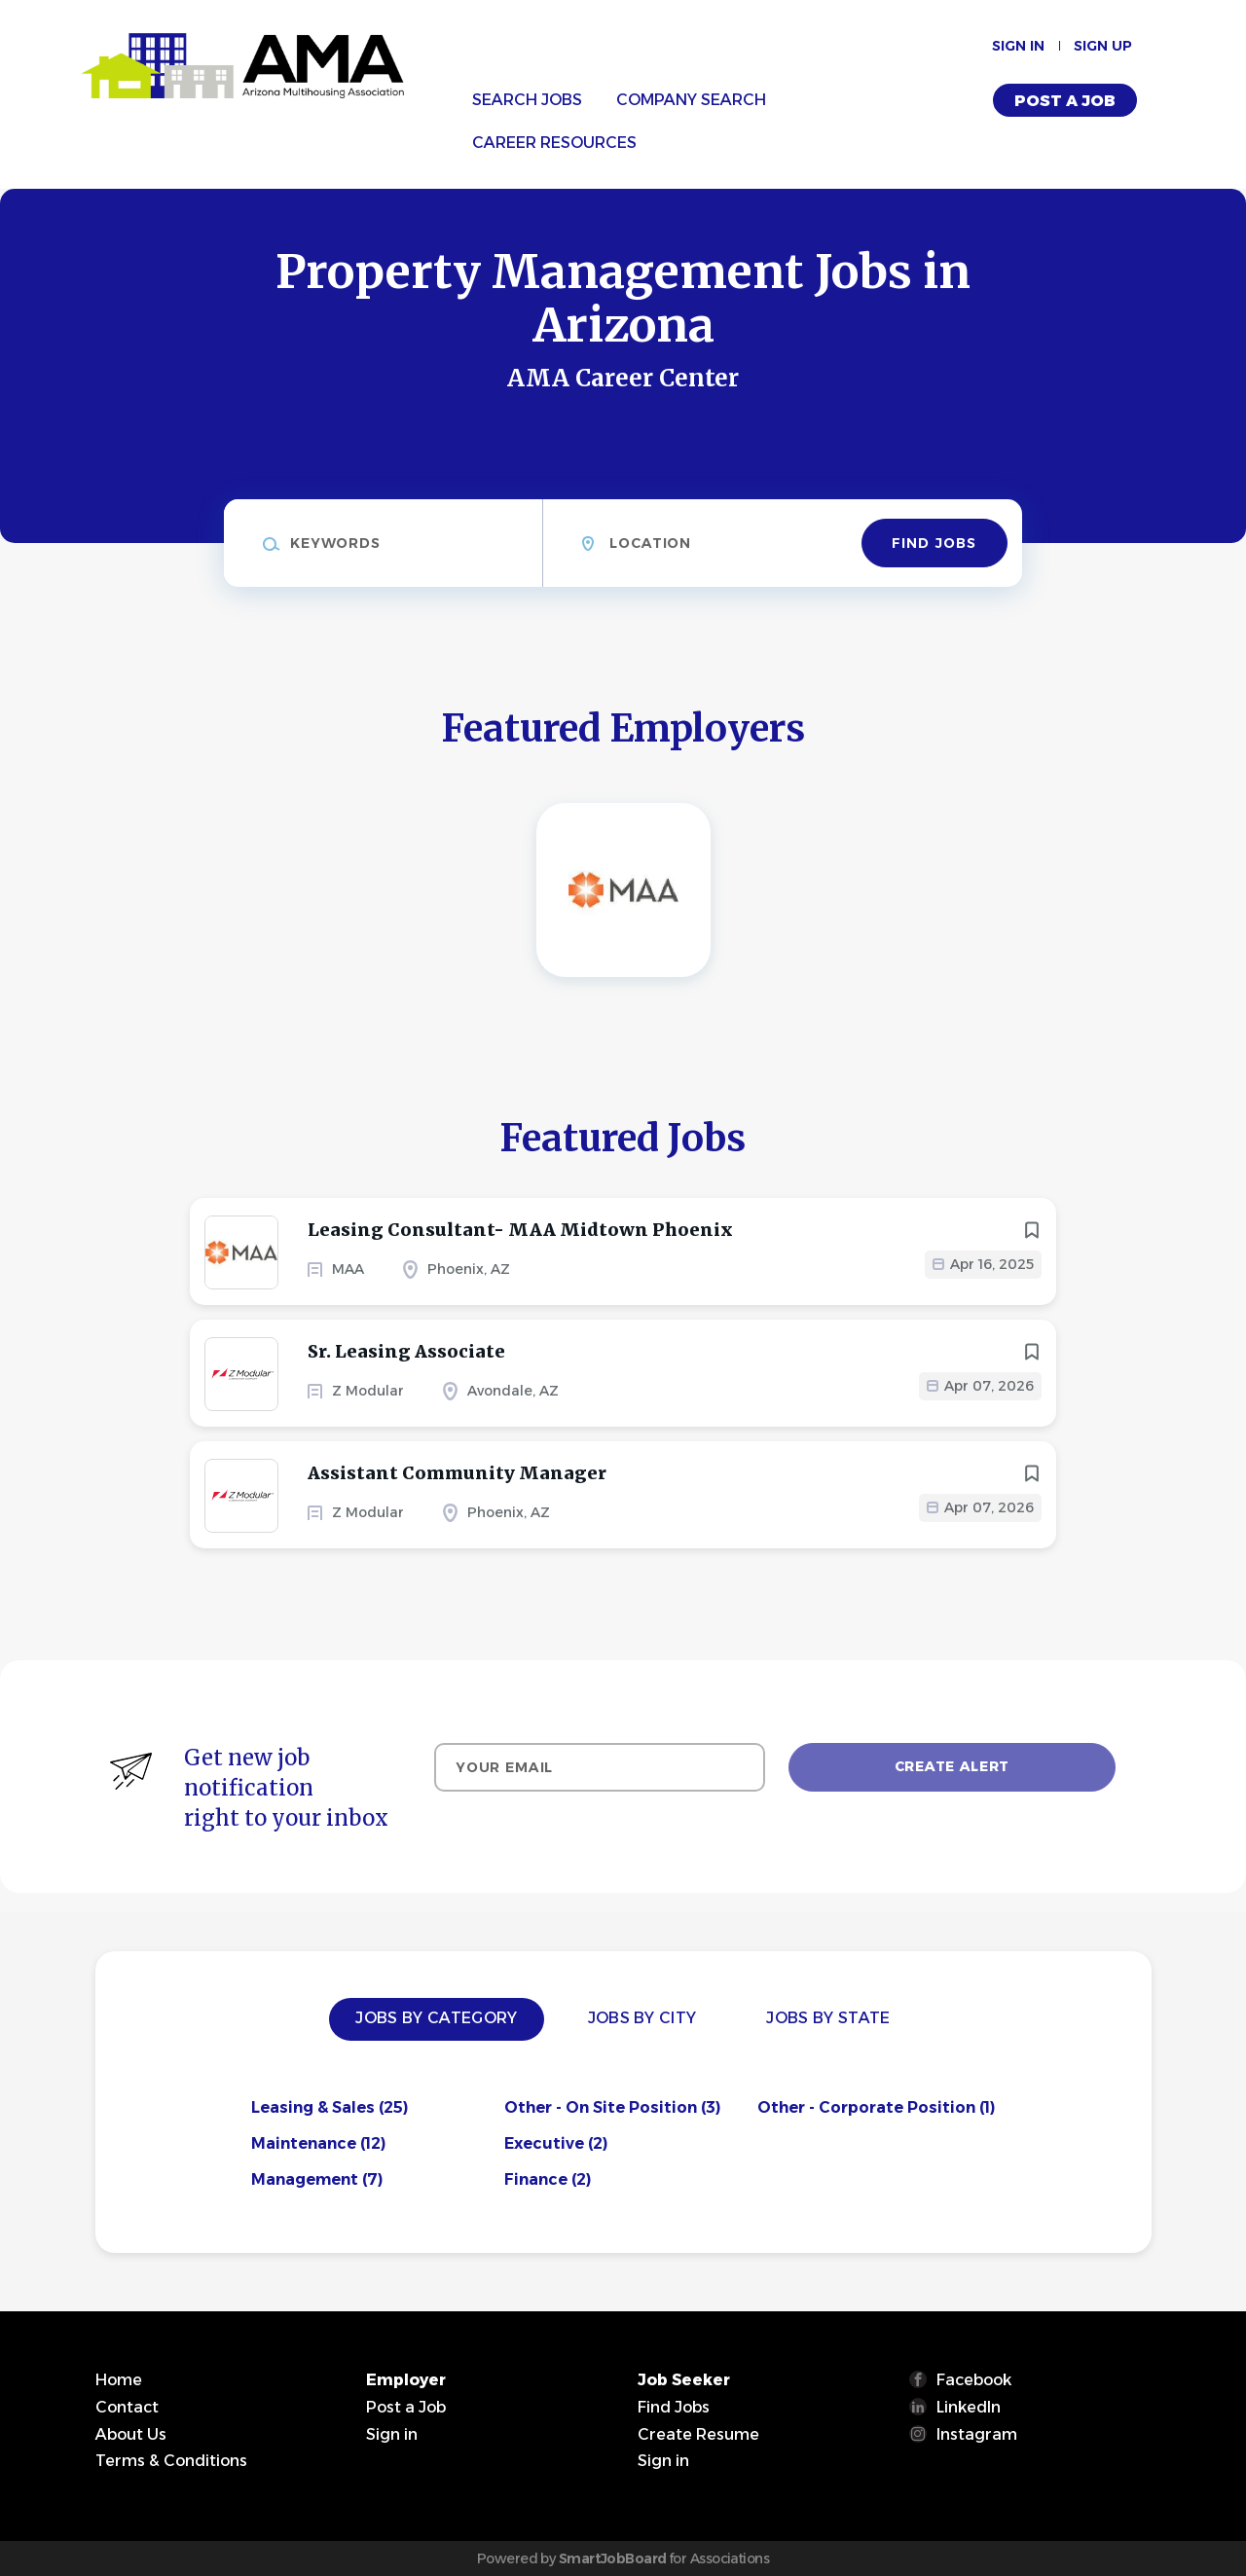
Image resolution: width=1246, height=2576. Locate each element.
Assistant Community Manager (457, 1473)
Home (118, 2380)
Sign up (1103, 45)
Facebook (973, 2380)
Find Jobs (934, 543)
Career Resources (554, 142)
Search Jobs (527, 100)
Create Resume (698, 2434)
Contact (127, 2407)
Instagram (976, 2434)
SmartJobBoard (613, 2558)
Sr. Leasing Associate (406, 1351)
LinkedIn (968, 2407)
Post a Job (1065, 100)
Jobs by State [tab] (828, 2018)
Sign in (1018, 45)
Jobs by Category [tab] (436, 2018)
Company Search (691, 100)
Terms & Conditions (171, 2460)
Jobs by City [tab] (642, 2018)
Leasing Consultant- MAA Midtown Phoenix (520, 1229)
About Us (130, 2434)
